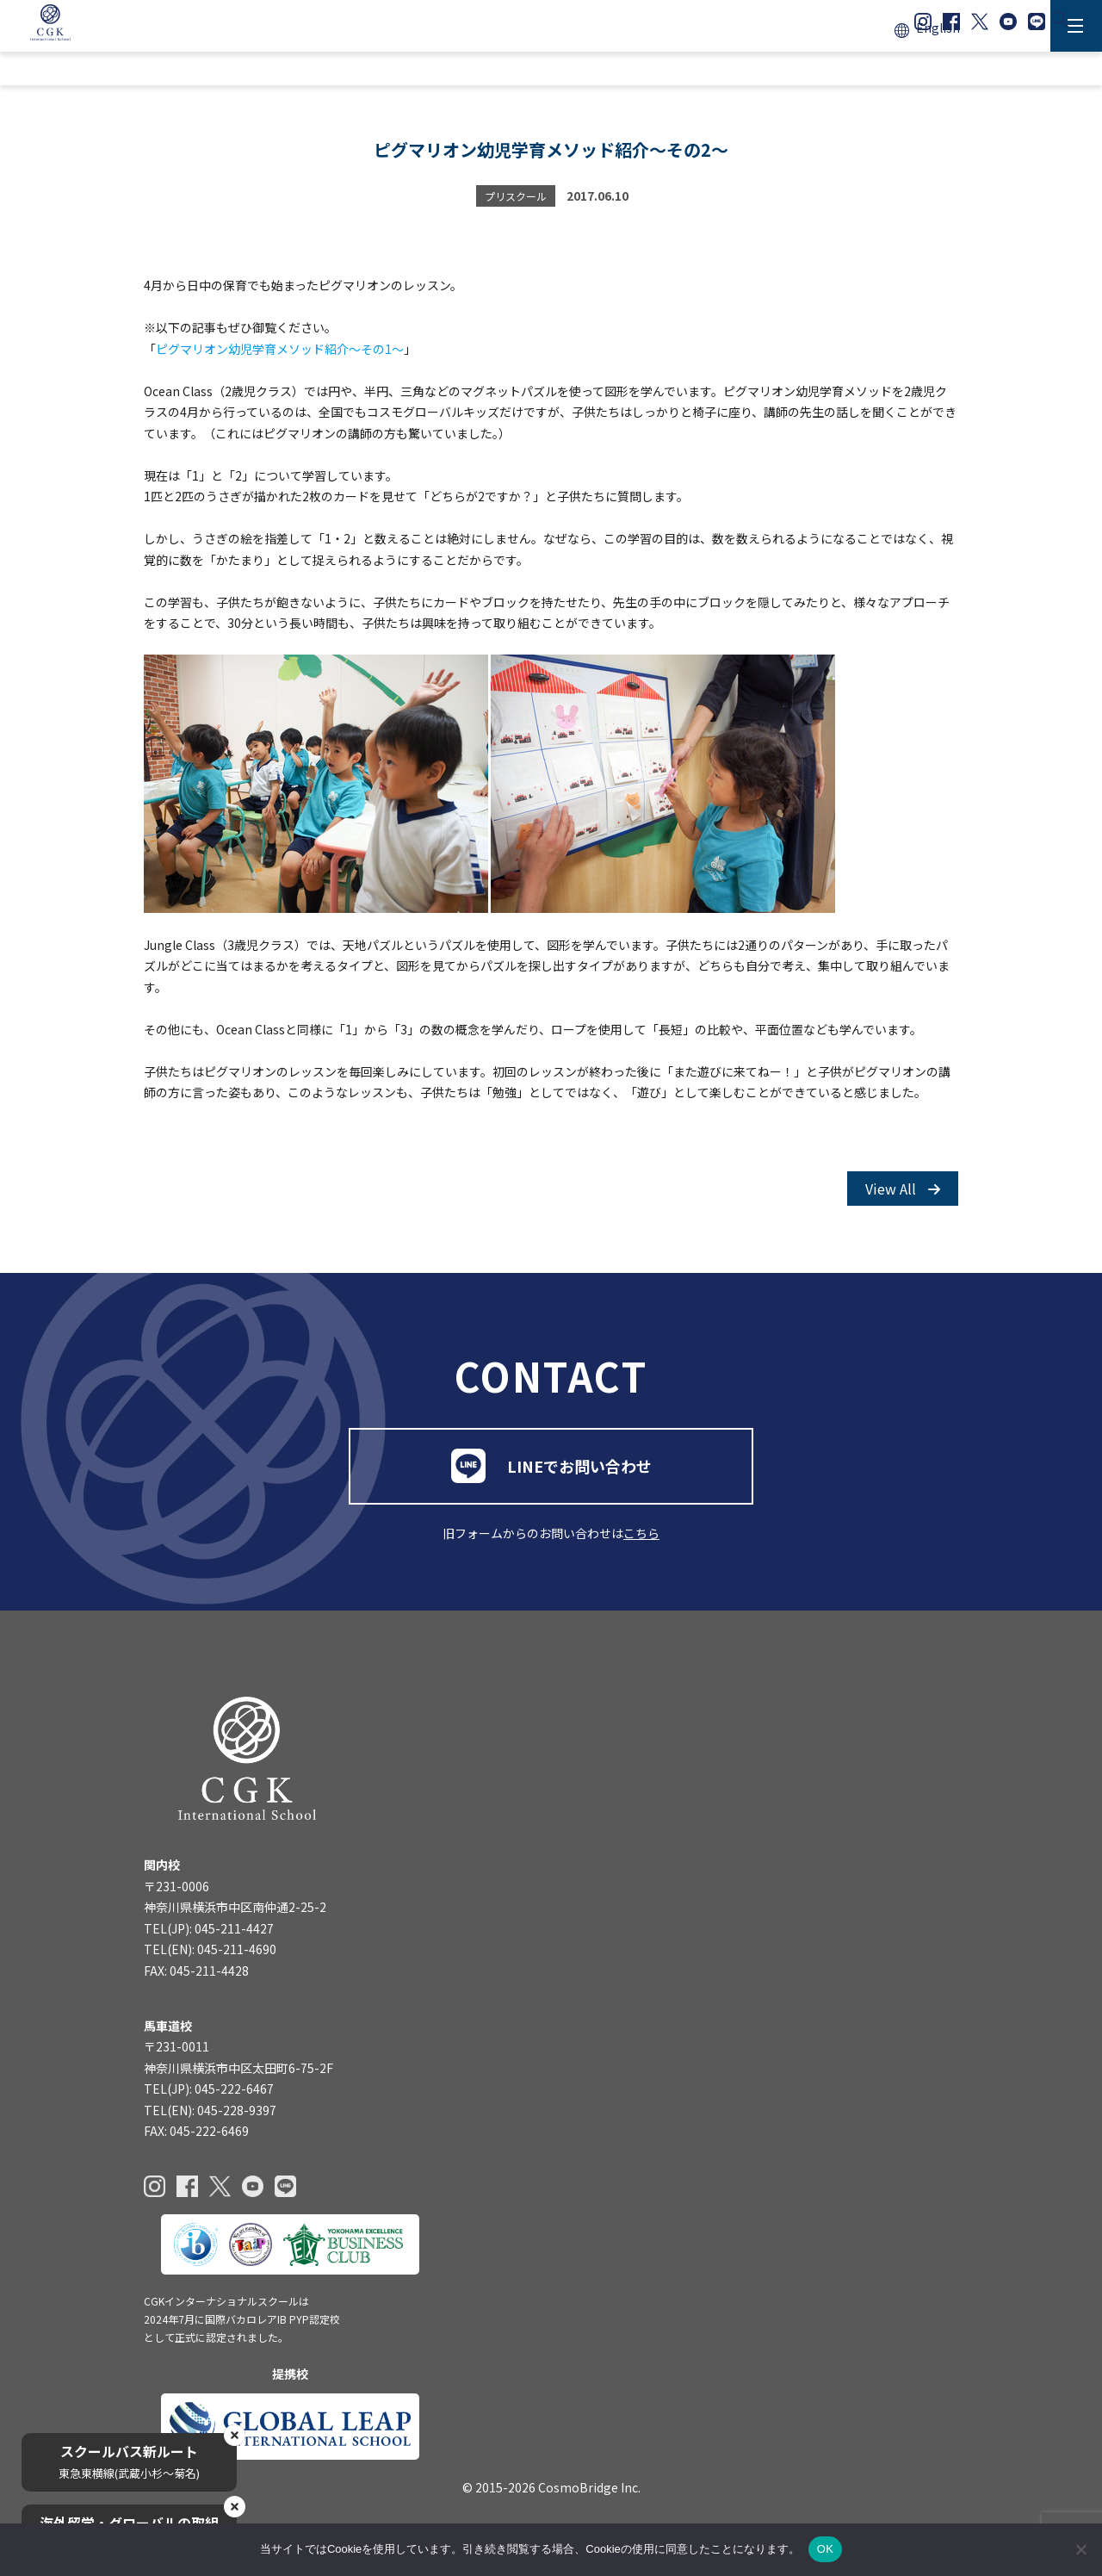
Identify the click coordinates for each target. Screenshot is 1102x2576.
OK (825, 2548)
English (938, 27)
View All (902, 1192)
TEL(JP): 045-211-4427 (209, 1937)
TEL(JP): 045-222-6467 (209, 2098)
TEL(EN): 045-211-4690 (210, 1957)
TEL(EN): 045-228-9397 (210, 2118)
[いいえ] (1080, 2549)
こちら (641, 1540)
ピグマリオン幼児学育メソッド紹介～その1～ (280, 351)
